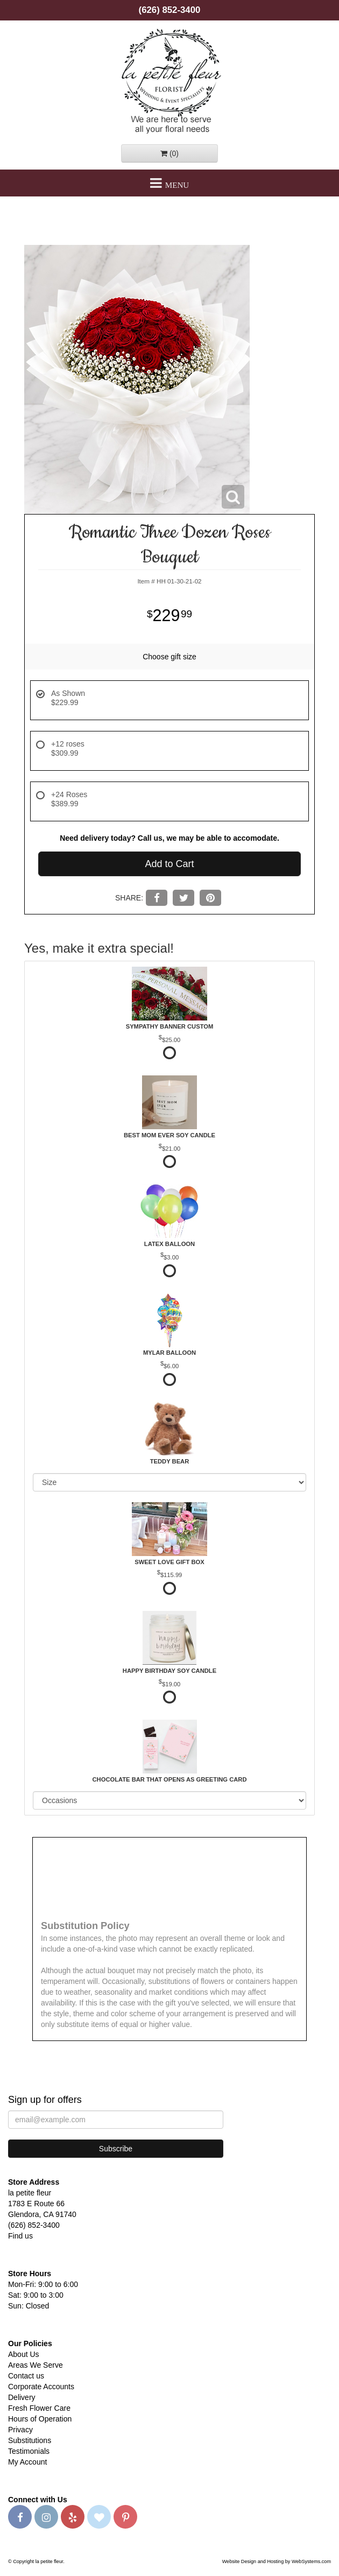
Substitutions (29, 2440)
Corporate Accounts (41, 2386)
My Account (27, 2462)
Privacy (20, 2429)
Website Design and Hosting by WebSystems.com (276, 2561)
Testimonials (29, 2451)
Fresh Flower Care (39, 2408)
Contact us (26, 2375)
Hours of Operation (40, 2419)
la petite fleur (169, 79)
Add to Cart (169, 863)
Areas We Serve (35, 2365)
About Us (23, 2354)
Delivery (22, 2397)
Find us (20, 2236)
